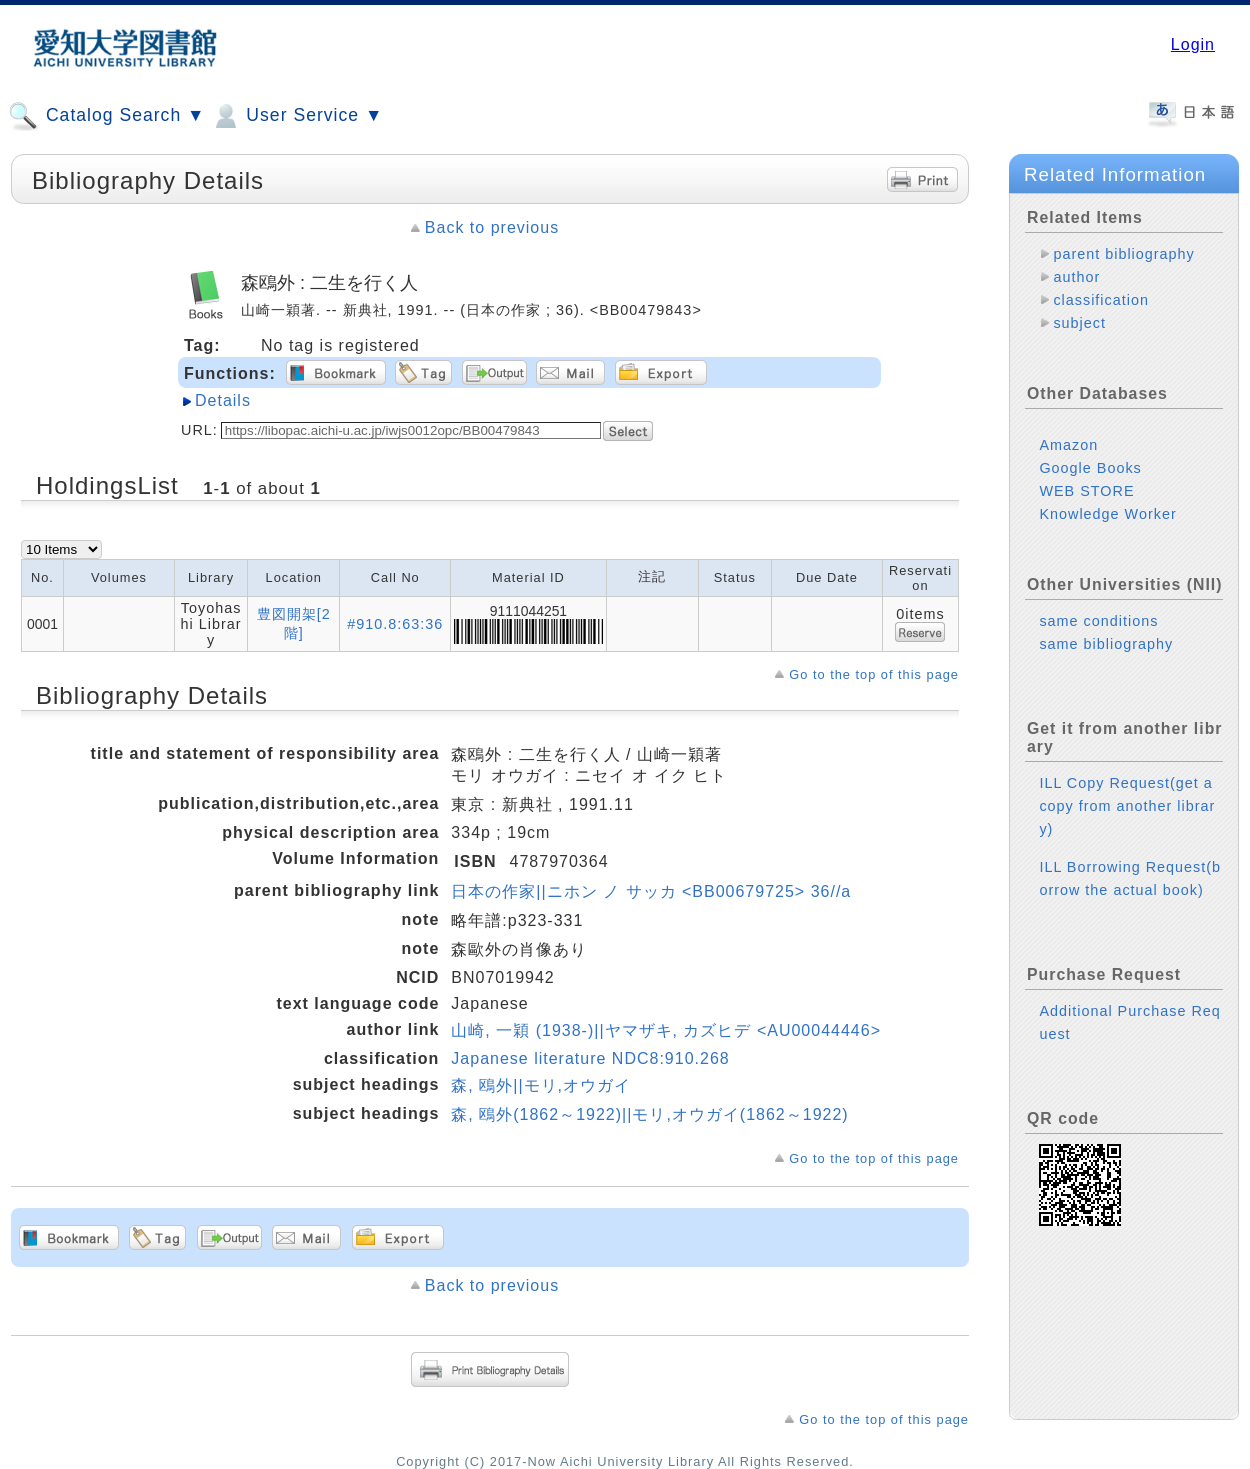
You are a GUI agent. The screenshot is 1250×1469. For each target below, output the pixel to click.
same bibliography (1106, 644)
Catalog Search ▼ (106, 116)
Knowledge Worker (1107, 514)
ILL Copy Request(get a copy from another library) (1127, 806)
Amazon (1068, 445)
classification (1101, 300)
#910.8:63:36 (395, 624)
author (1076, 277)
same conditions (1098, 621)
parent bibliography (1123, 254)
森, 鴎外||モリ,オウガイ (541, 1085)
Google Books (1090, 468)
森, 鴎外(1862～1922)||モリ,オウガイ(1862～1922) (649, 1114)
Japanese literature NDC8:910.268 (590, 1058)
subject (1079, 323)
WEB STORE (1086, 491)
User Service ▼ (296, 116)
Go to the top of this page (874, 674)
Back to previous (492, 227)
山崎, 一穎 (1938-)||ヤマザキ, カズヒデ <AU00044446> (666, 1030)
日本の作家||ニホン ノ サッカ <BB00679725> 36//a (651, 891)
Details (223, 400)
